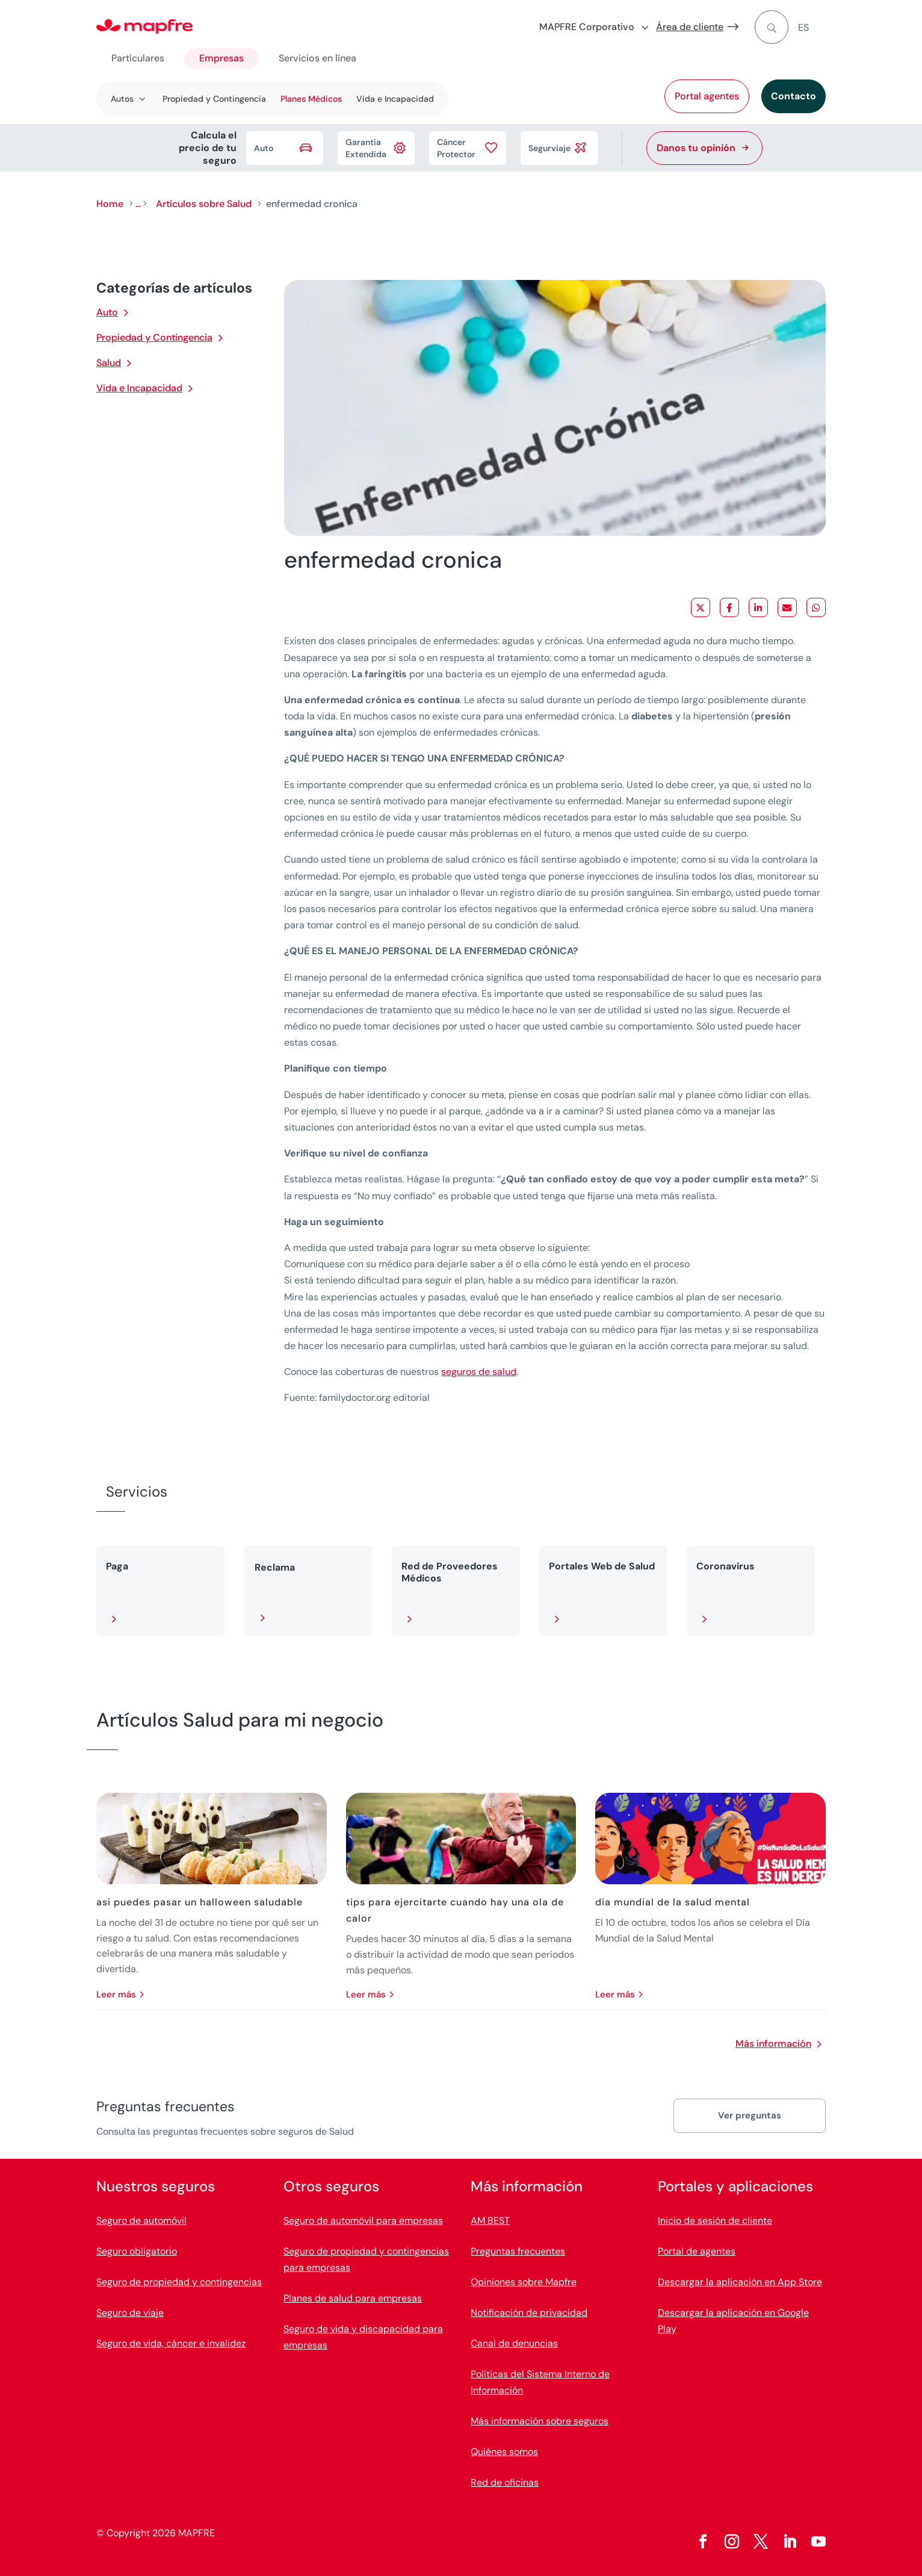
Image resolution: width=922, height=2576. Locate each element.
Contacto (793, 96)
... (138, 203)
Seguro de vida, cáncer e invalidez (171, 2343)
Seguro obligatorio (136, 2251)
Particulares (137, 58)
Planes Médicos (311, 98)
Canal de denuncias (514, 2343)
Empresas (221, 58)
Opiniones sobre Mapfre (524, 2282)
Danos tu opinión (696, 147)
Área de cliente (689, 26)
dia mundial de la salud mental (672, 1902)
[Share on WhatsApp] (816, 607)
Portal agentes (707, 96)
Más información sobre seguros (539, 2421)
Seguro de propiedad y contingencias (179, 2282)
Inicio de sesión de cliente (715, 2220)
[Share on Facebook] (729, 607)
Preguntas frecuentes (518, 2251)
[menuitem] (812, 27)
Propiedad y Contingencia (214, 98)
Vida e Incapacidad (395, 98)
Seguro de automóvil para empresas (363, 2220)
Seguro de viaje (130, 2312)
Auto (107, 312)
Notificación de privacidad (529, 2312)
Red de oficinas (505, 2482)
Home (109, 203)
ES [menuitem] (803, 27)
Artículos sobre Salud (204, 203)
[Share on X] (700, 607)
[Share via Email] (787, 607)
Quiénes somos (504, 2451)
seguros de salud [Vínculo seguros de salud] (478, 1371)
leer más (116, 1994)
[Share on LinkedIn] (758, 607)
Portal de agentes (696, 2251)
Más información (773, 2043)
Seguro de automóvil (141, 2220)
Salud (108, 362)
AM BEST (490, 2220)
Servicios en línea (317, 58)
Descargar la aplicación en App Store (740, 2282)
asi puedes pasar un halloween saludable (199, 1902)
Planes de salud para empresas (352, 2298)
